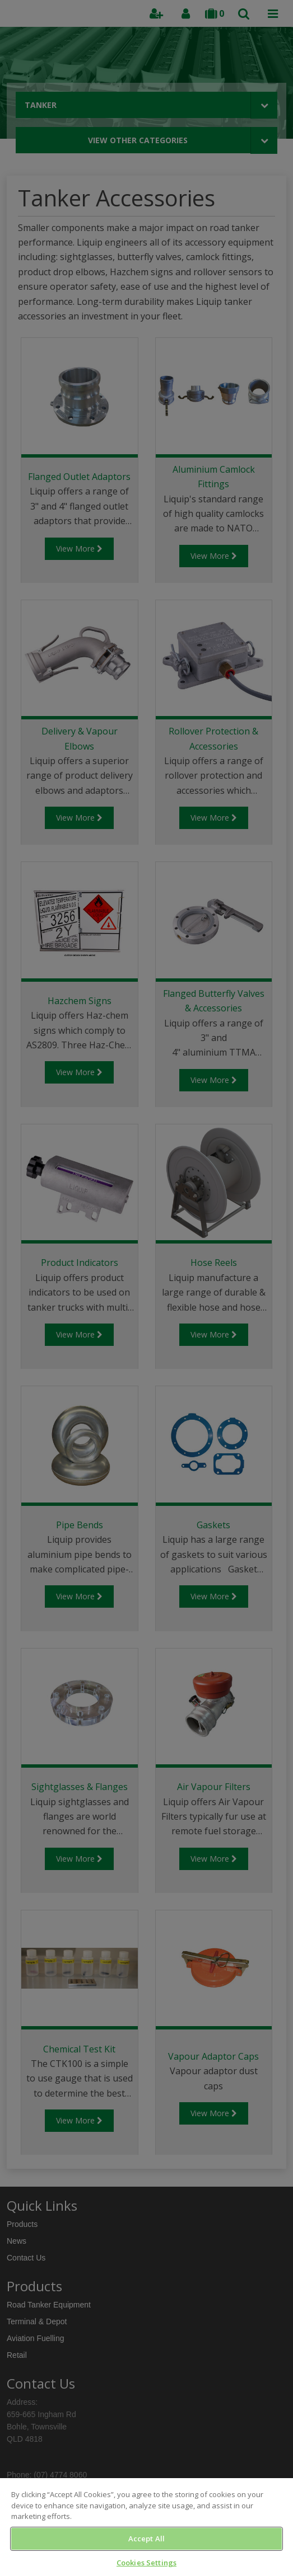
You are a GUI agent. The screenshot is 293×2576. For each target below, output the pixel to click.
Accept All (146, 2538)
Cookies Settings (146, 2563)
